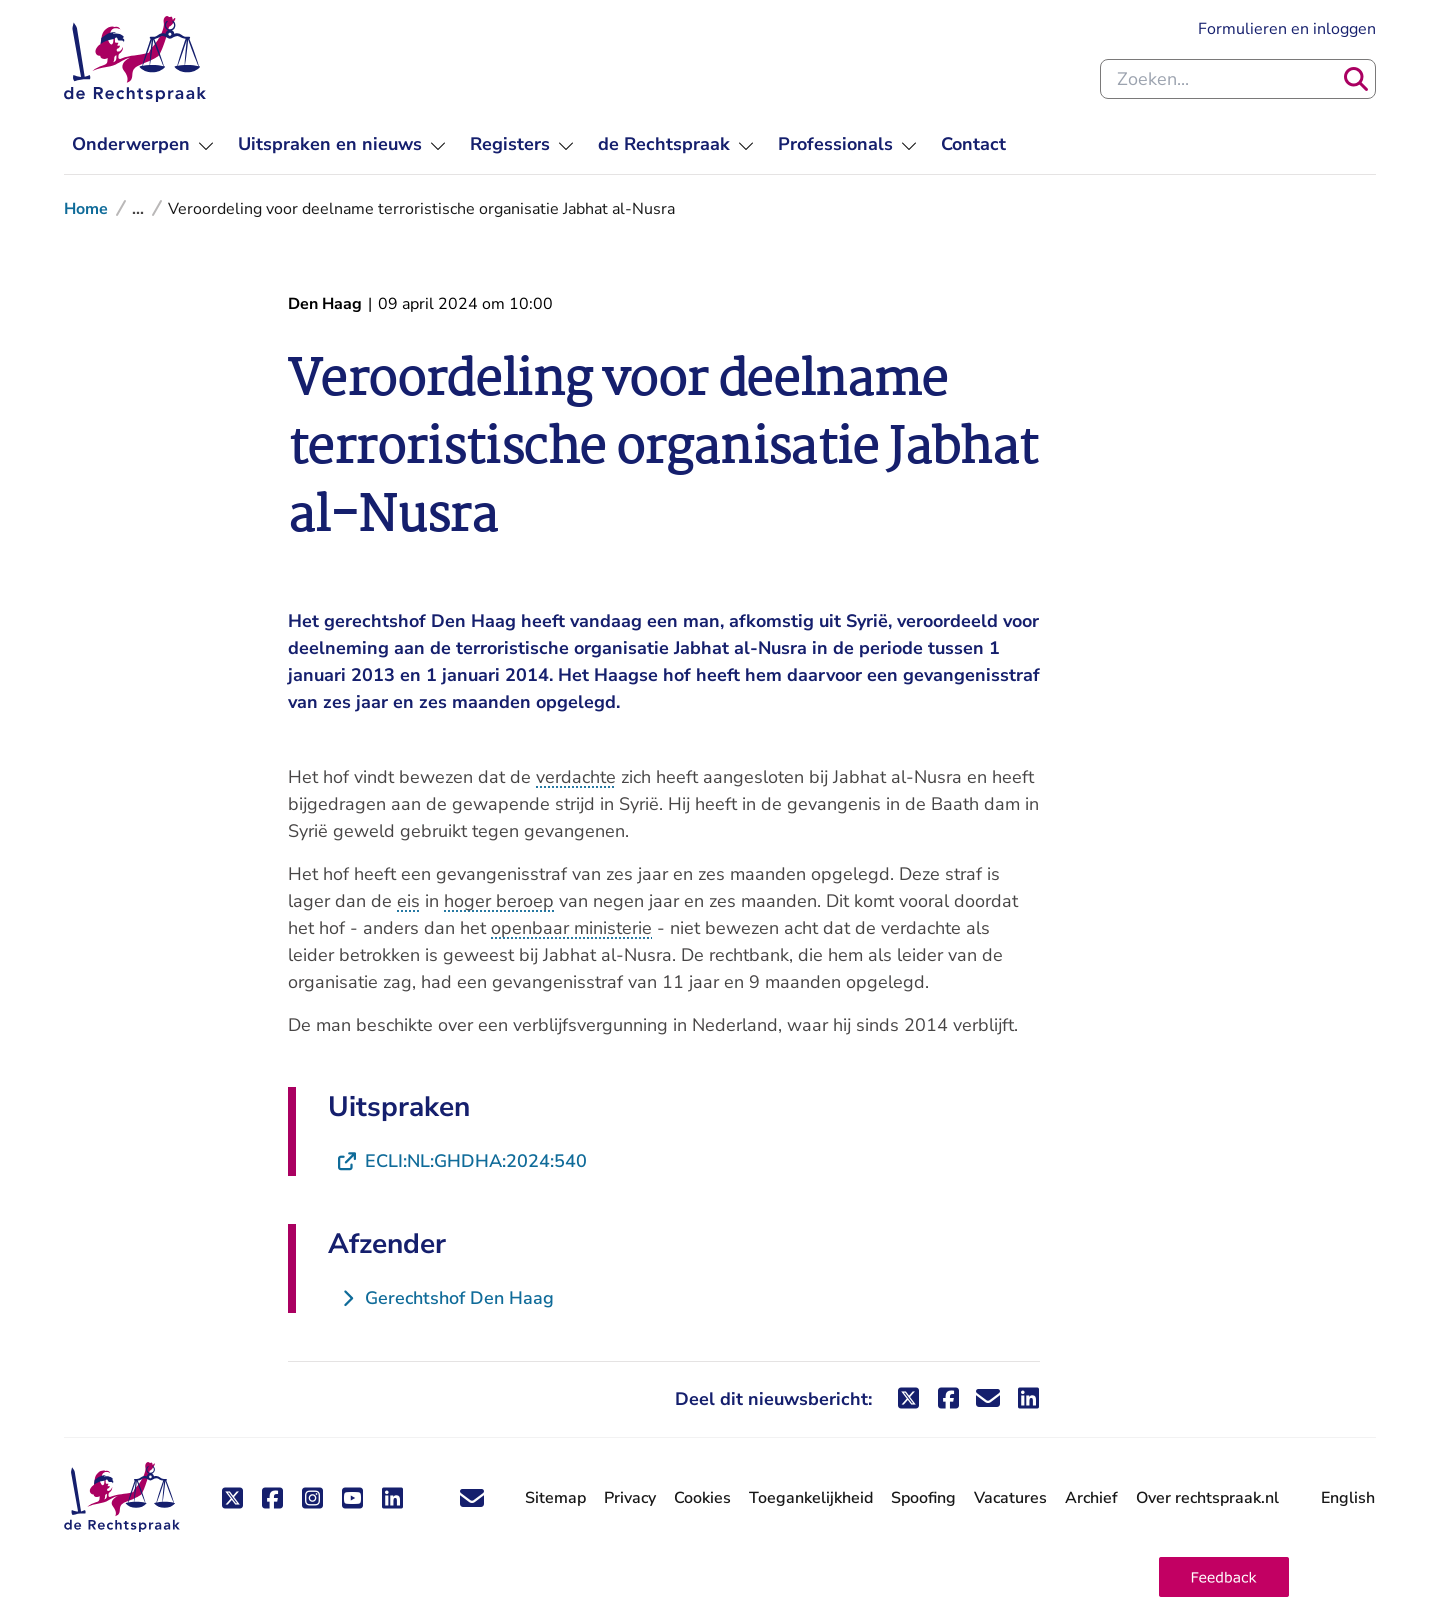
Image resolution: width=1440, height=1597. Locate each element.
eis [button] (408, 901)
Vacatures (1010, 1498)
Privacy (630, 1498)
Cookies (702, 1498)
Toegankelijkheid (811, 1498)
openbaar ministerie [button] (571, 928)
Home (86, 209)
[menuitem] (143, 144)
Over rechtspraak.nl (1207, 1498)
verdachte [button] (576, 777)
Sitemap (555, 1498)
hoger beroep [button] (499, 901)
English (1348, 1498)
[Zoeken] (1356, 79)
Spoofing (923, 1498)
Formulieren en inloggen (1287, 29)
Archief (1091, 1498)
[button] (1224, 1577)
